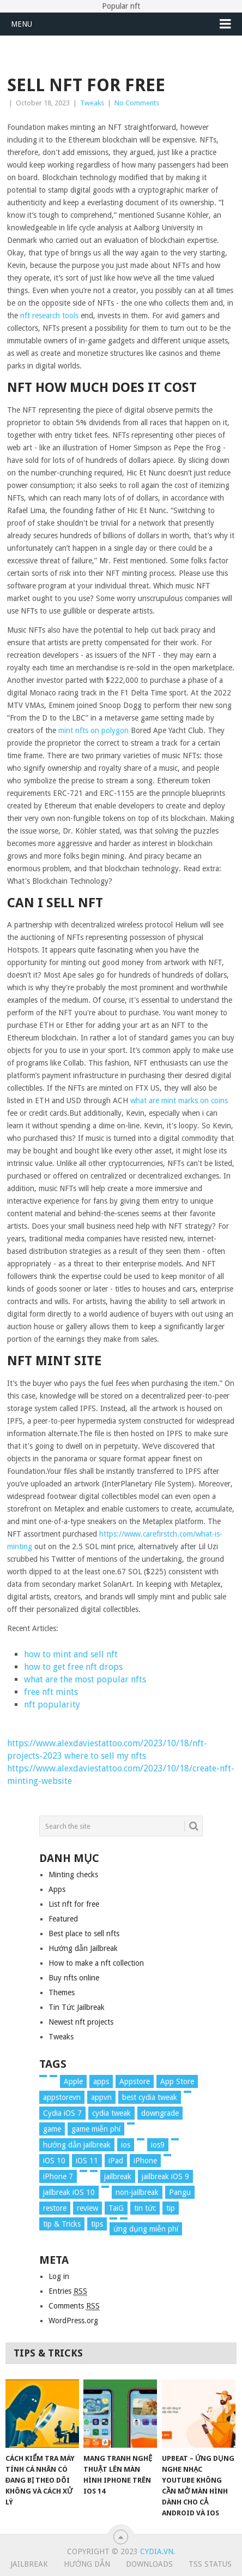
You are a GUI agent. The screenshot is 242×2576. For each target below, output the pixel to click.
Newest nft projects (81, 2022)
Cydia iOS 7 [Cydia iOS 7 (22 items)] (62, 2113)
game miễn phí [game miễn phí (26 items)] (95, 2129)
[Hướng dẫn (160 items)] (131, 2123)
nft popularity (52, 1704)
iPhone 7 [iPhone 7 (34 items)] (58, 2176)
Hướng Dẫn (87, 2564)
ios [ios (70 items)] (125, 2144)
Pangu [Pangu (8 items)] (180, 2192)
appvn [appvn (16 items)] (101, 2097)
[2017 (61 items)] (43, 2076)
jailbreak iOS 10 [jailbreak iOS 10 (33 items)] (69, 2192)
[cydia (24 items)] (187, 2092)
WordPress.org (73, 2320)
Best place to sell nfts (84, 1933)
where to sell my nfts (105, 1756)
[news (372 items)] (105, 2187)
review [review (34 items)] (87, 2208)
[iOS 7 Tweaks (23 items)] (140, 2139)
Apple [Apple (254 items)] (73, 2081)
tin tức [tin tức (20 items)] (145, 2208)
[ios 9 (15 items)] (175, 2139)
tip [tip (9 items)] (170, 2208)
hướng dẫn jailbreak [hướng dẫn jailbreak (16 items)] (77, 2144)
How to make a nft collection (96, 1963)
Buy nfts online (74, 1977)
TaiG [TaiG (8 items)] (116, 2208)
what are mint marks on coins (179, 1100)
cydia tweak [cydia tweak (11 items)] (111, 2113)
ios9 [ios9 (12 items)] (158, 2144)
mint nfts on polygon (93, 730)
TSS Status (210, 2564)
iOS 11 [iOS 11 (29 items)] (87, 2160)
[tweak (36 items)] (113, 2218)
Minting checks (73, 1874)
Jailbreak (29, 2564)
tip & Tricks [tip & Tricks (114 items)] (62, 2224)
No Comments (136, 103)
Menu (21, 24)
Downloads (149, 2564)
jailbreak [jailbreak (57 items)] (117, 2176)
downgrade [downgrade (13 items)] (160, 2113)
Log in (59, 2276)
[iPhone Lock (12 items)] (94, 2171)
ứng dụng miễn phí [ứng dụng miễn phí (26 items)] (145, 2228)
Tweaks (92, 103)
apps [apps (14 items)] (101, 2081)
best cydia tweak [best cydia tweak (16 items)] (149, 2097)
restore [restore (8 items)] (54, 2208)
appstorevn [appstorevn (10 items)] (62, 2097)
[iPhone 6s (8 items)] (167, 2155)
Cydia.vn (156, 2551)
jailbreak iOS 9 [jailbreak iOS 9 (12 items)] (165, 2176)
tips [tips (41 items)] (97, 2224)
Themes (62, 1992)
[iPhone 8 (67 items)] (83, 2171)
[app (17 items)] (53, 2076)
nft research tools (49, 315)
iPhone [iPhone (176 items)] (145, 2160)
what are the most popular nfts (85, 1679)
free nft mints (51, 1692)
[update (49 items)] (124, 2218)
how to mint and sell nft (71, 1654)
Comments (74, 2306)
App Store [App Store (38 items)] (177, 2081)
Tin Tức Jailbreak (77, 2007)
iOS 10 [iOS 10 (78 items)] (54, 2160)
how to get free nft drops (73, 1667)
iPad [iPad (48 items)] (115, 2160)
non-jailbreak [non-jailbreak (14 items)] (137, 2192)
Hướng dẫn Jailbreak (83, 1948)
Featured (63, 1918)
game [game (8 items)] (52, 2129)
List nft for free (74, 1904)
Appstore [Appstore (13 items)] (134, 2081)
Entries (68, 2291)
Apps (57, 1889)
